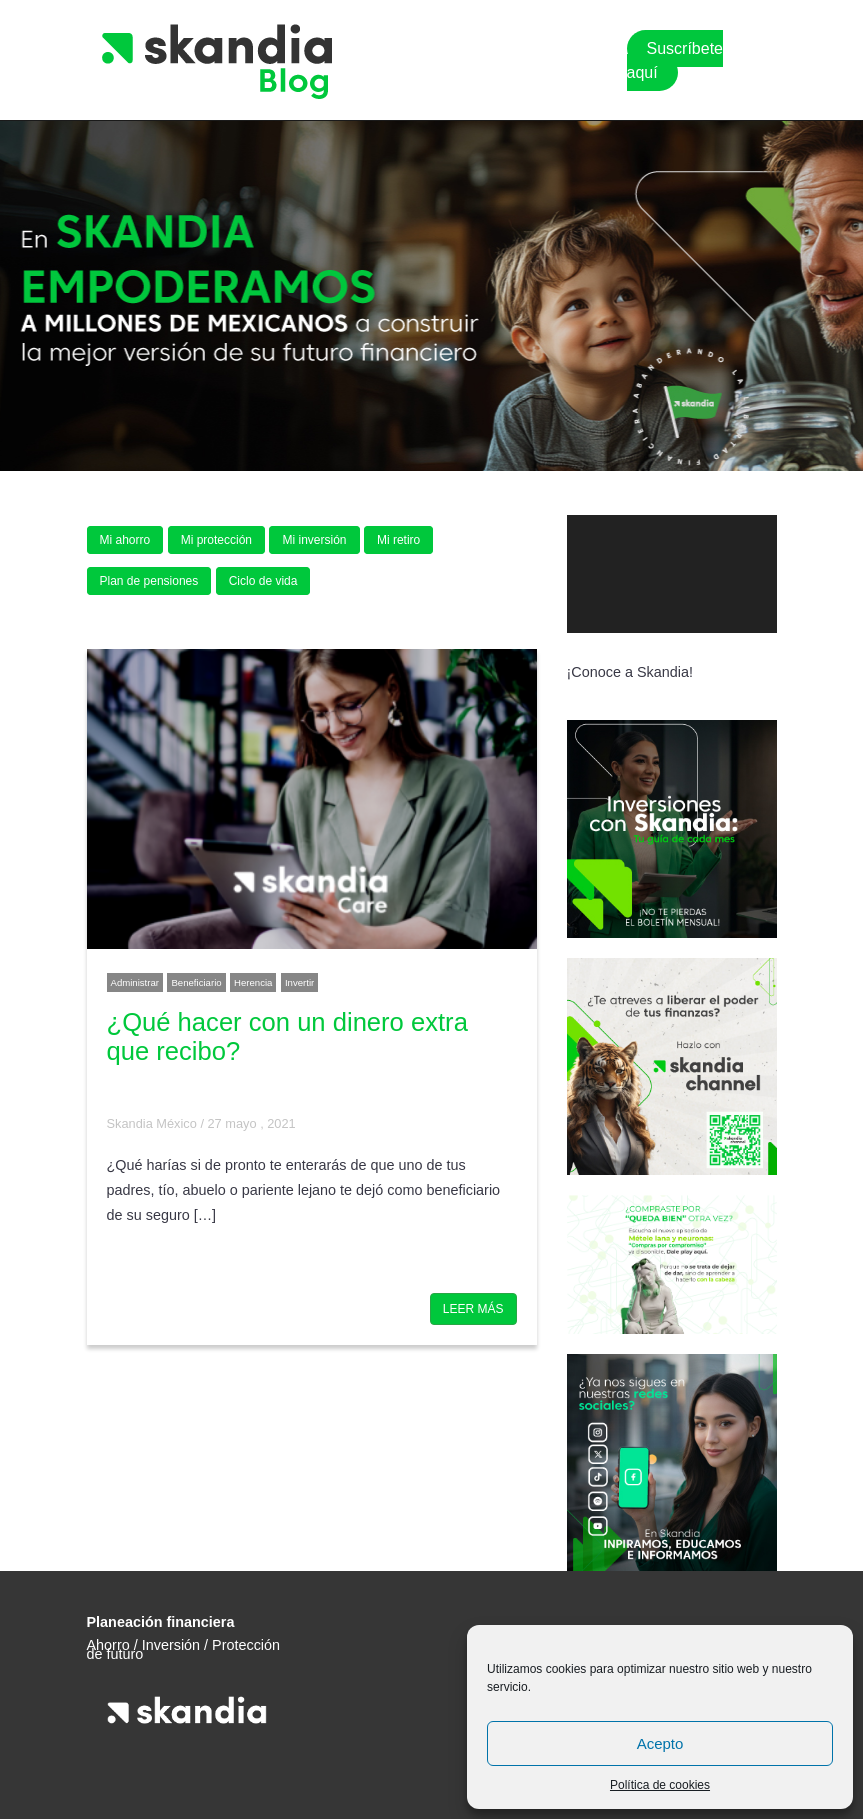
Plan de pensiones (149, 581)
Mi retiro (398, 540)
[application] (672, 574)
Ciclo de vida (263, 581)
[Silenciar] (734, 653)
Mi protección (216, 540)
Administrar (135, 982)
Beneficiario (196, 982)
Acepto (660, 1743)
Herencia (253, 982)
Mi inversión (314, 540)
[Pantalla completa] (758, 653)
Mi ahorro (125, 540)
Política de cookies (660, 1785)
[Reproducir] (593, 653)
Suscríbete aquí (675, 60)
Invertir (299, 982)
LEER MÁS (473, 1309)
